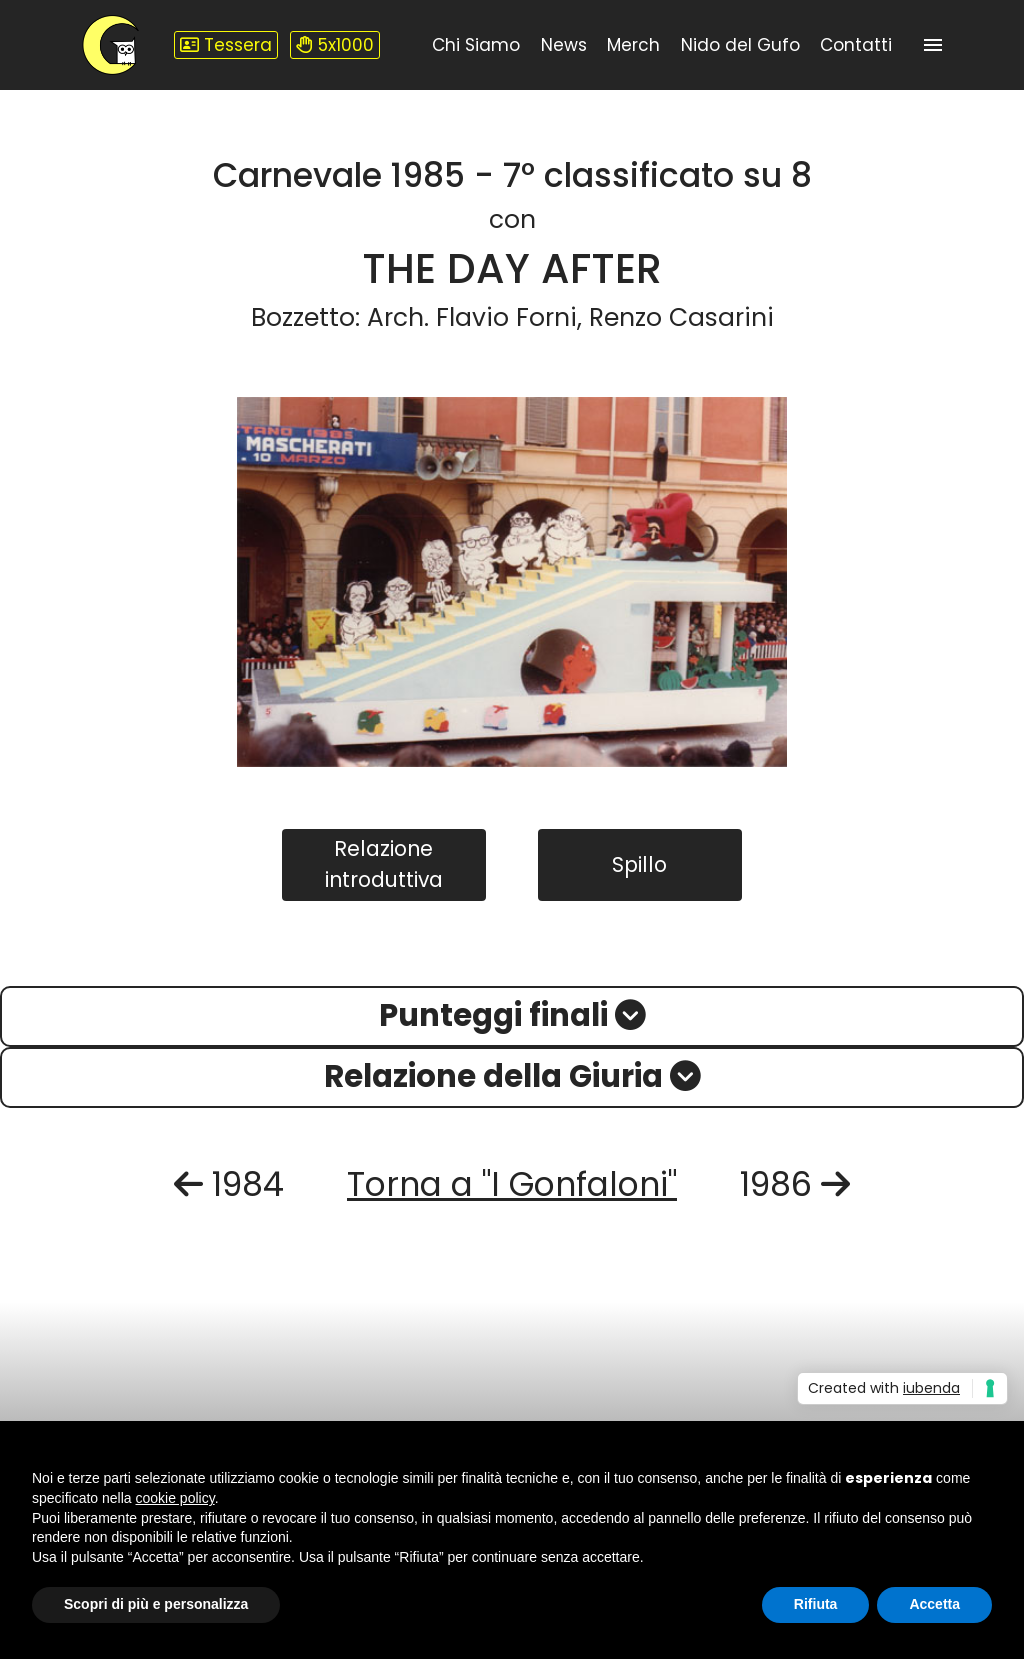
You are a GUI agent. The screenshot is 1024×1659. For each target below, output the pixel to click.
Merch (633, 45)
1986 (795, 1184)
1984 (229, 1184)
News (564, 45)
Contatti (856, 45)
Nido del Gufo (740, 45)
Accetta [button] (934, 1604)
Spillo (639, 864)
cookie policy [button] (175, 1498)
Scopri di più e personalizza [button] (156, 1604)
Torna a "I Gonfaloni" (512, 1184)
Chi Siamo (476, 45)
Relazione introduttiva (384, 864)
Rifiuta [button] (816, 1604)
